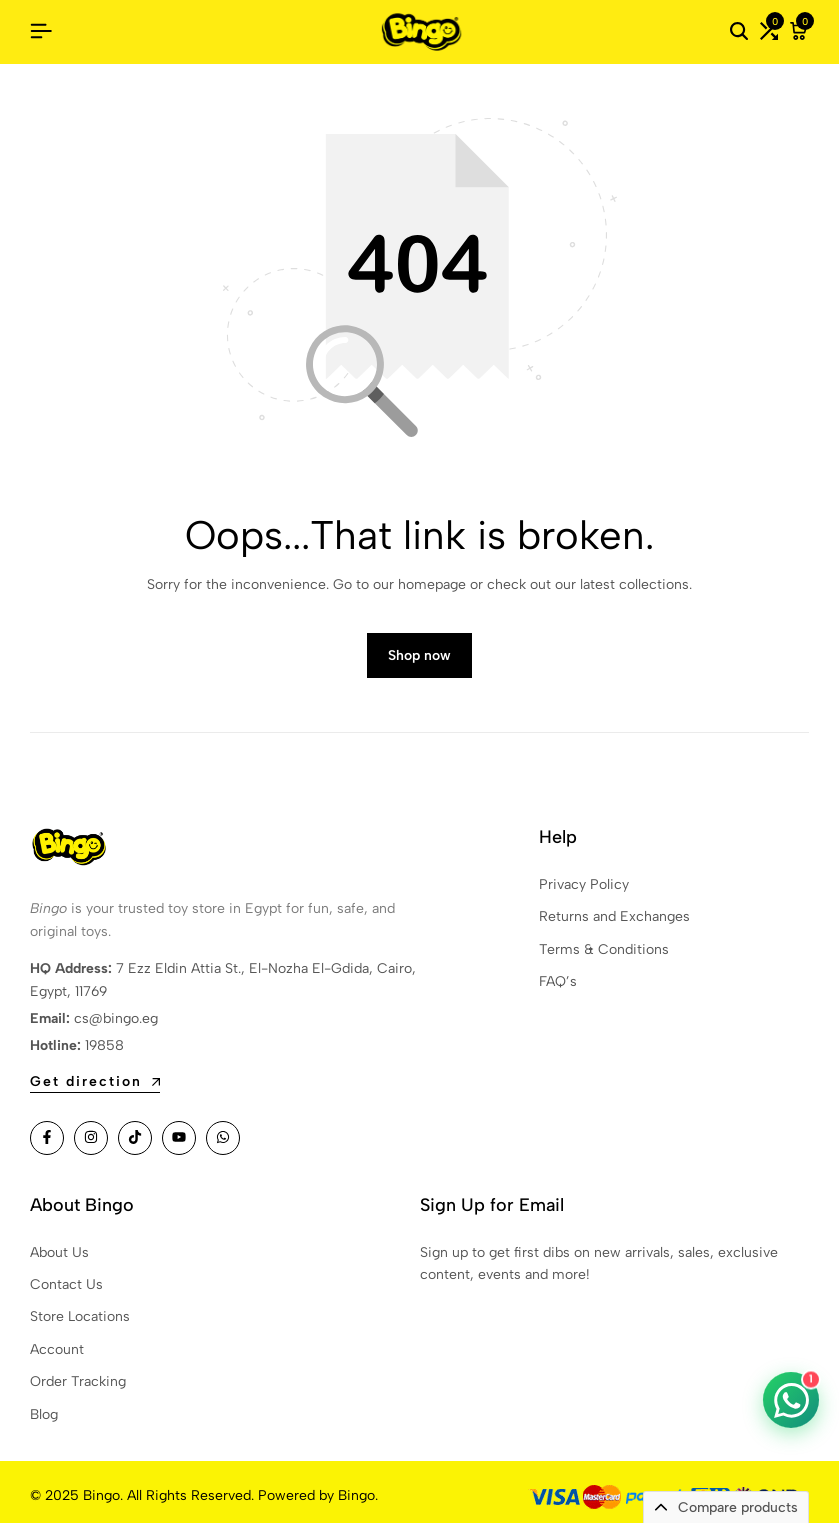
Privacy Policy (584, 884)
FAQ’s (558, 981)
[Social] (47, 1138)
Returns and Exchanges (614, 916)
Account (57, 1349)
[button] (769, 32)
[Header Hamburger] (41, 31)
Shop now (419, 655)
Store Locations (80, 1316)
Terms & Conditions (604, 949)
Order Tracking (78, 1381)
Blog (44, 1414)
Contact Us (66, 1284)
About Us (59, 1252)
